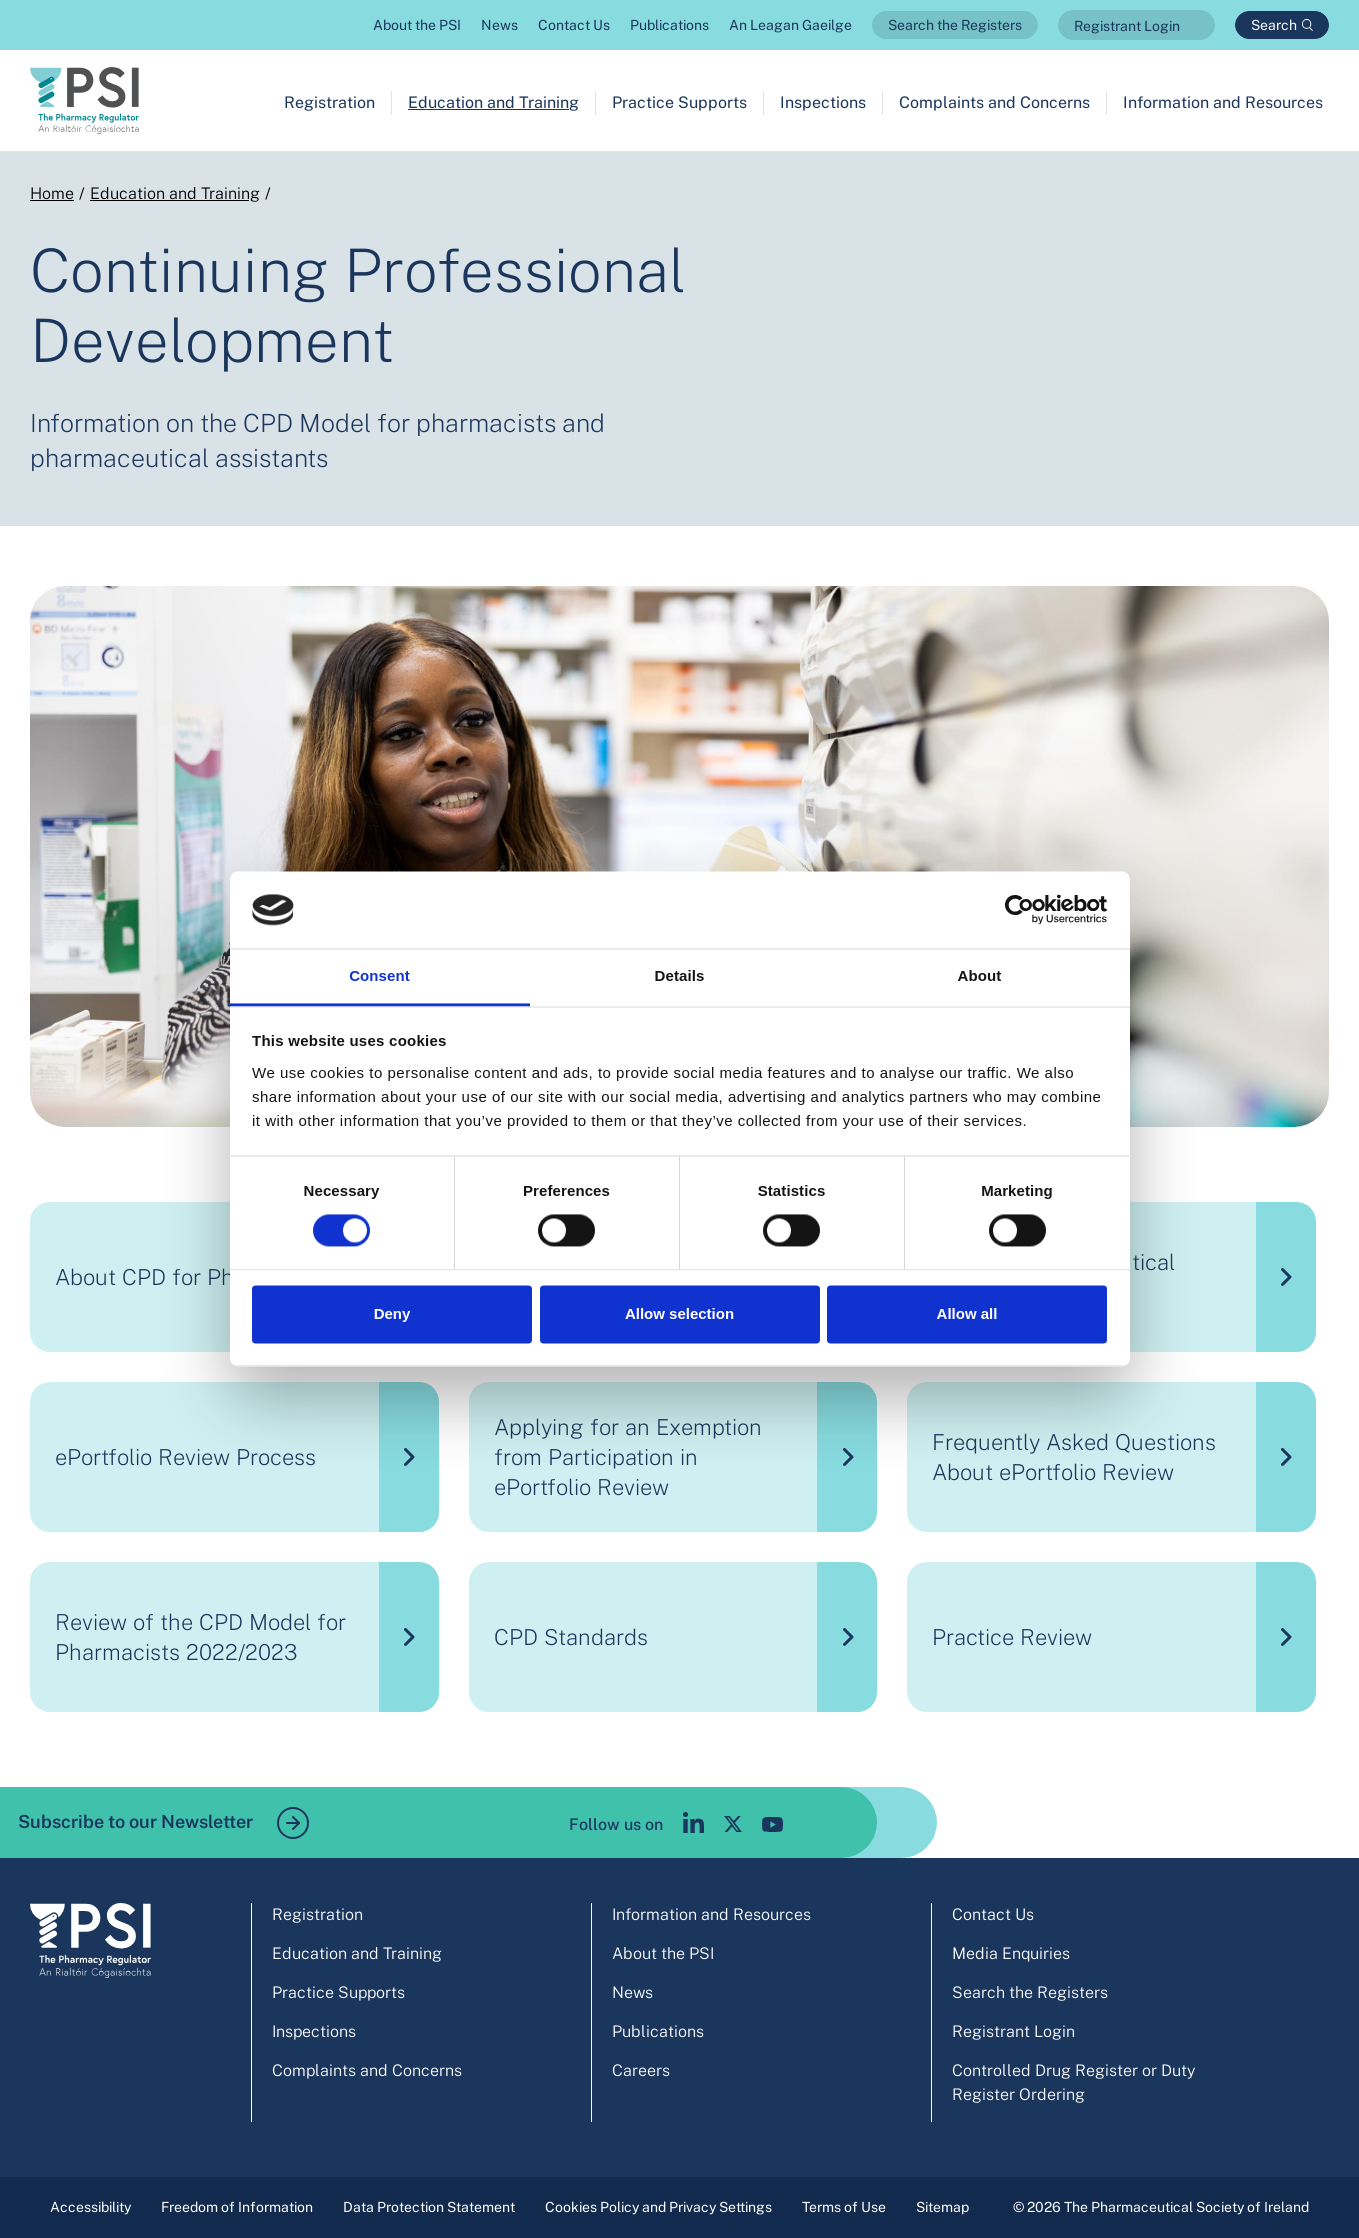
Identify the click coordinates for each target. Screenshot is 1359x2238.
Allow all (967, 1313)
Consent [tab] (379, 975)
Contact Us (574, 25)
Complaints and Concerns (994, 102)
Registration (329, 102)
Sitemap (942, 2207)
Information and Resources (1223, 102)
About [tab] (980, 975)
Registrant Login (1127, 26)
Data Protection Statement (429, 2207)
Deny (392, 1313)
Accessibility (90, 2207)
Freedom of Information (237, 2207)
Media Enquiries (1011, 1953)
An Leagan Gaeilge (790, 25)
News (499, 25)
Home (52, 193)
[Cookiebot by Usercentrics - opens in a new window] (1019, 910)
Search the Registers (955, 25)
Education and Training (493, 102)
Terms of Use (844, 2207)
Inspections (823, 102)
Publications (669, 25)
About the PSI (417, 25)
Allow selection (679, 1313)
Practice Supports (679, 102)
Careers (641, 2070)
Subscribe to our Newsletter (163, 1823)
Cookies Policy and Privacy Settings (658, 2207)
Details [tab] (680, 975)
